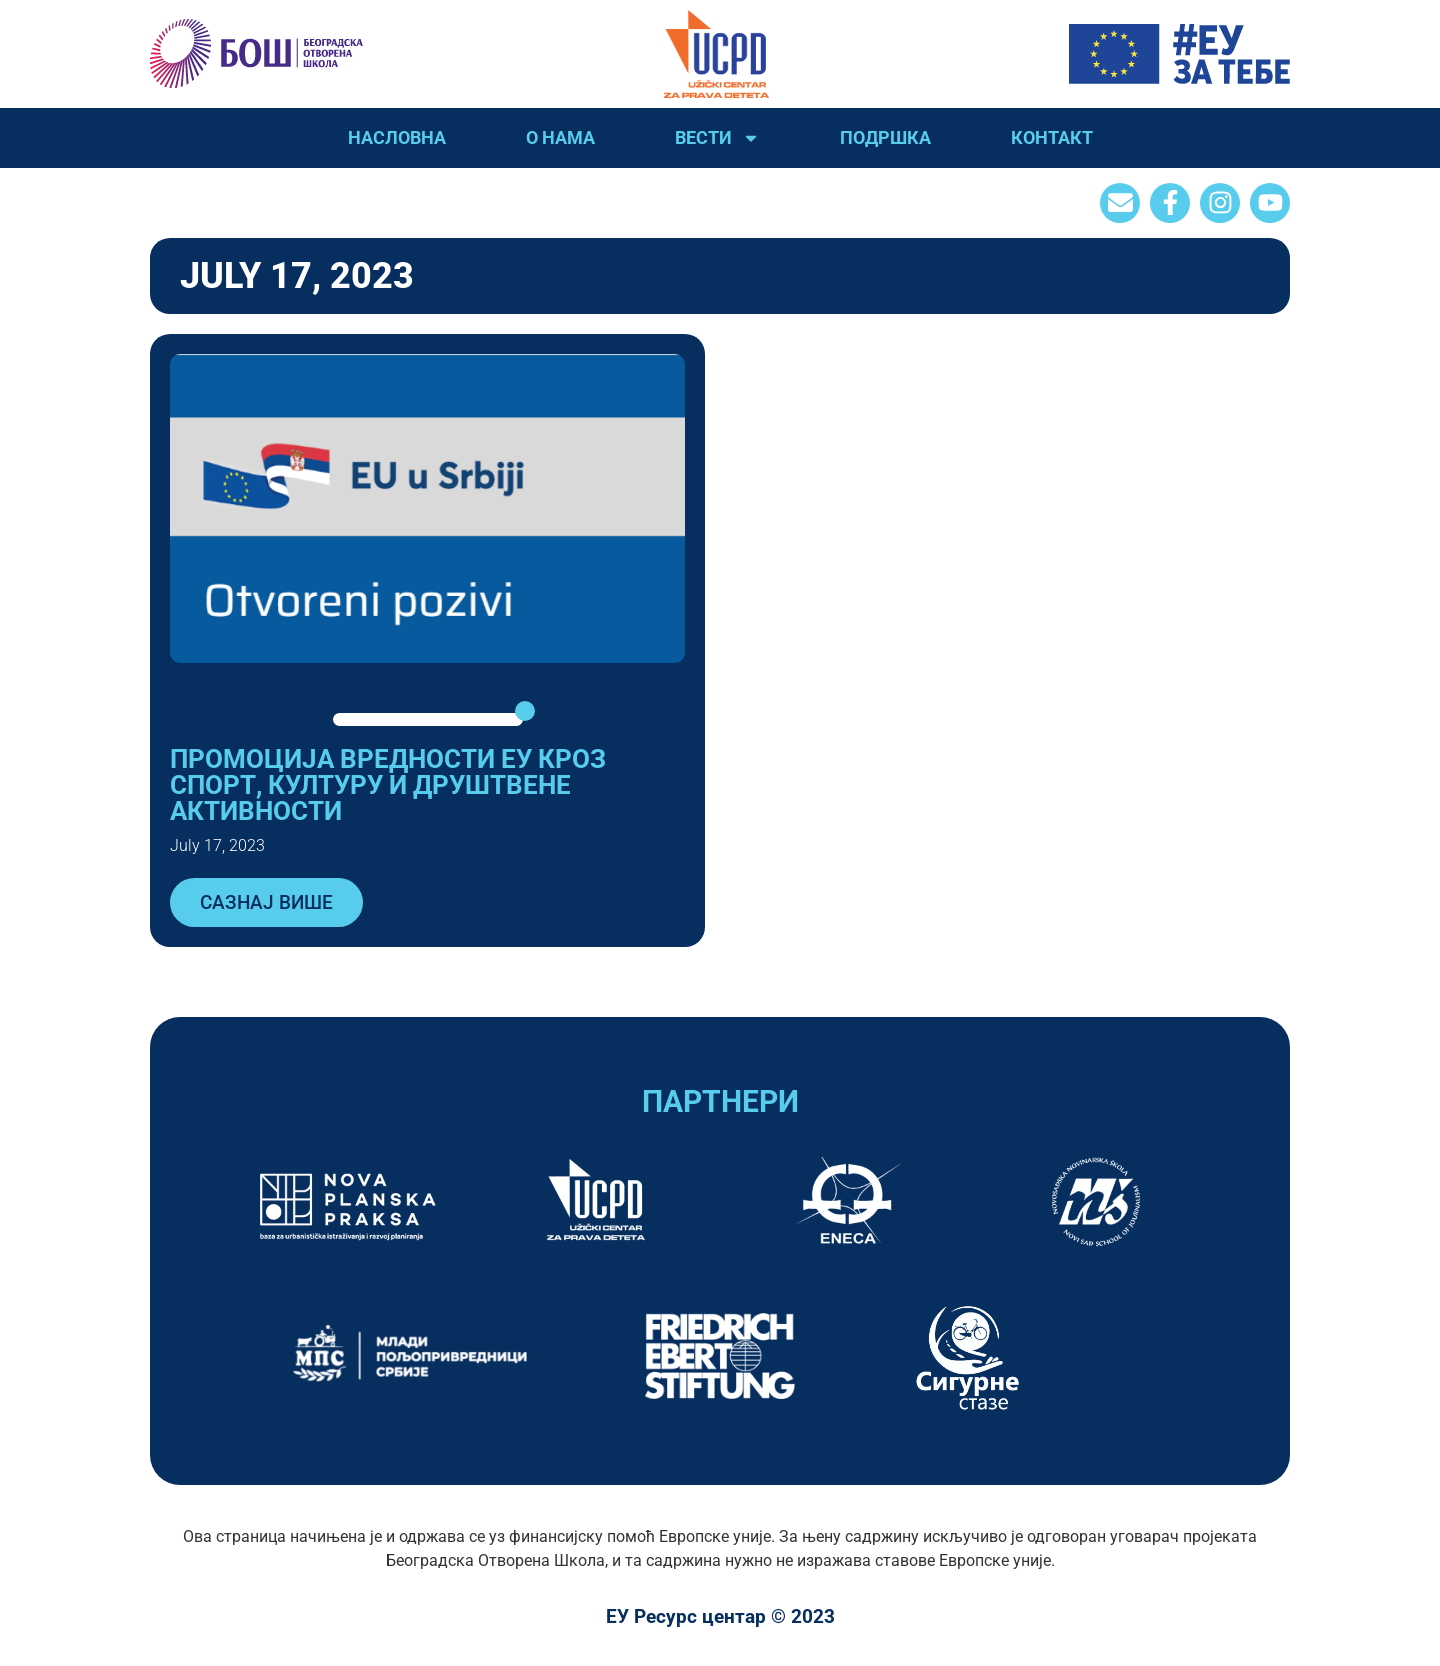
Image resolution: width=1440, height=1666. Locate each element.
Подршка (885, 137)
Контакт (1052, 137)
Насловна (397, 137)
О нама (560, 137)
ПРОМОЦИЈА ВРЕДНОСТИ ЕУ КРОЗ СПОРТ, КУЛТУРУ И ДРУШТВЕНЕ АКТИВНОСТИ (388, 785)
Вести (717, 138)
